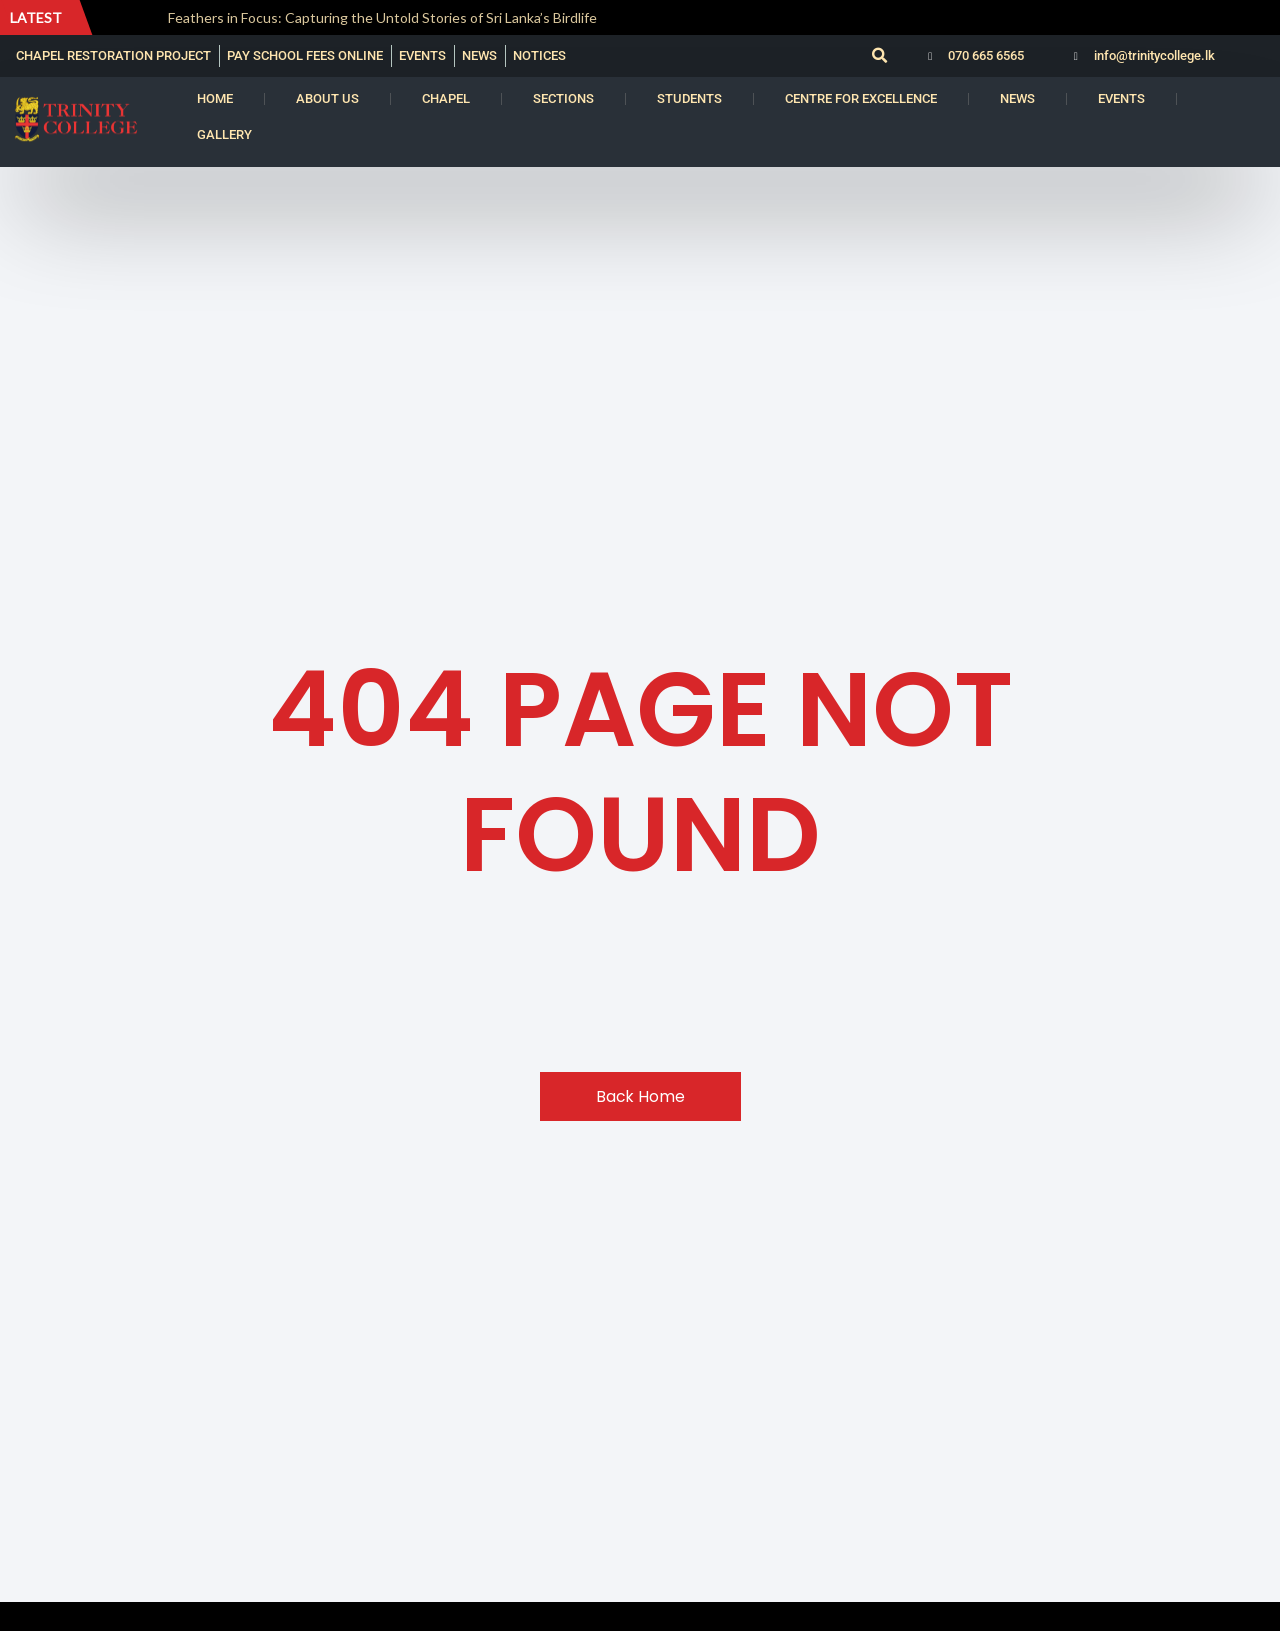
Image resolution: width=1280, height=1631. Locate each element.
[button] (879, 56)
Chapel (446, 98)
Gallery (224, 134)
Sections (563, 98)
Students (689, 98)
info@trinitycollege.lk (1154, 55)
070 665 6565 (986, 55)
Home (215, 98)
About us (327, 98)
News (1017, 98)
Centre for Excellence (861, 98)
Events (1121, 98)
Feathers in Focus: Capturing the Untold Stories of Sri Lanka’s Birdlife (384, 17)
